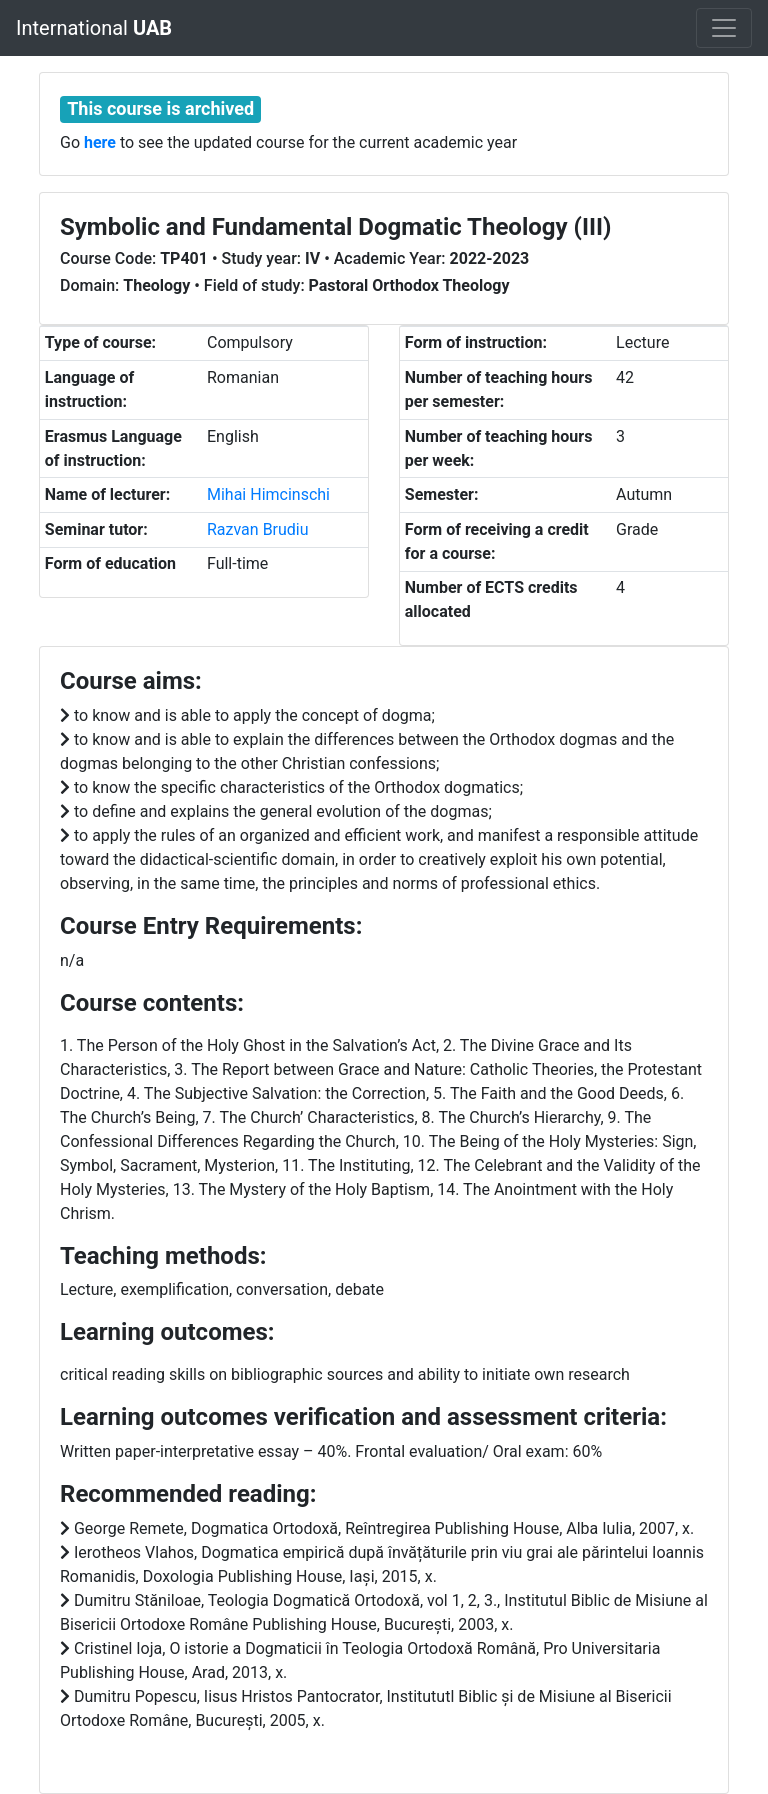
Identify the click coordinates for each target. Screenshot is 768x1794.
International (94, 28)
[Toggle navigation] (724, 28)
